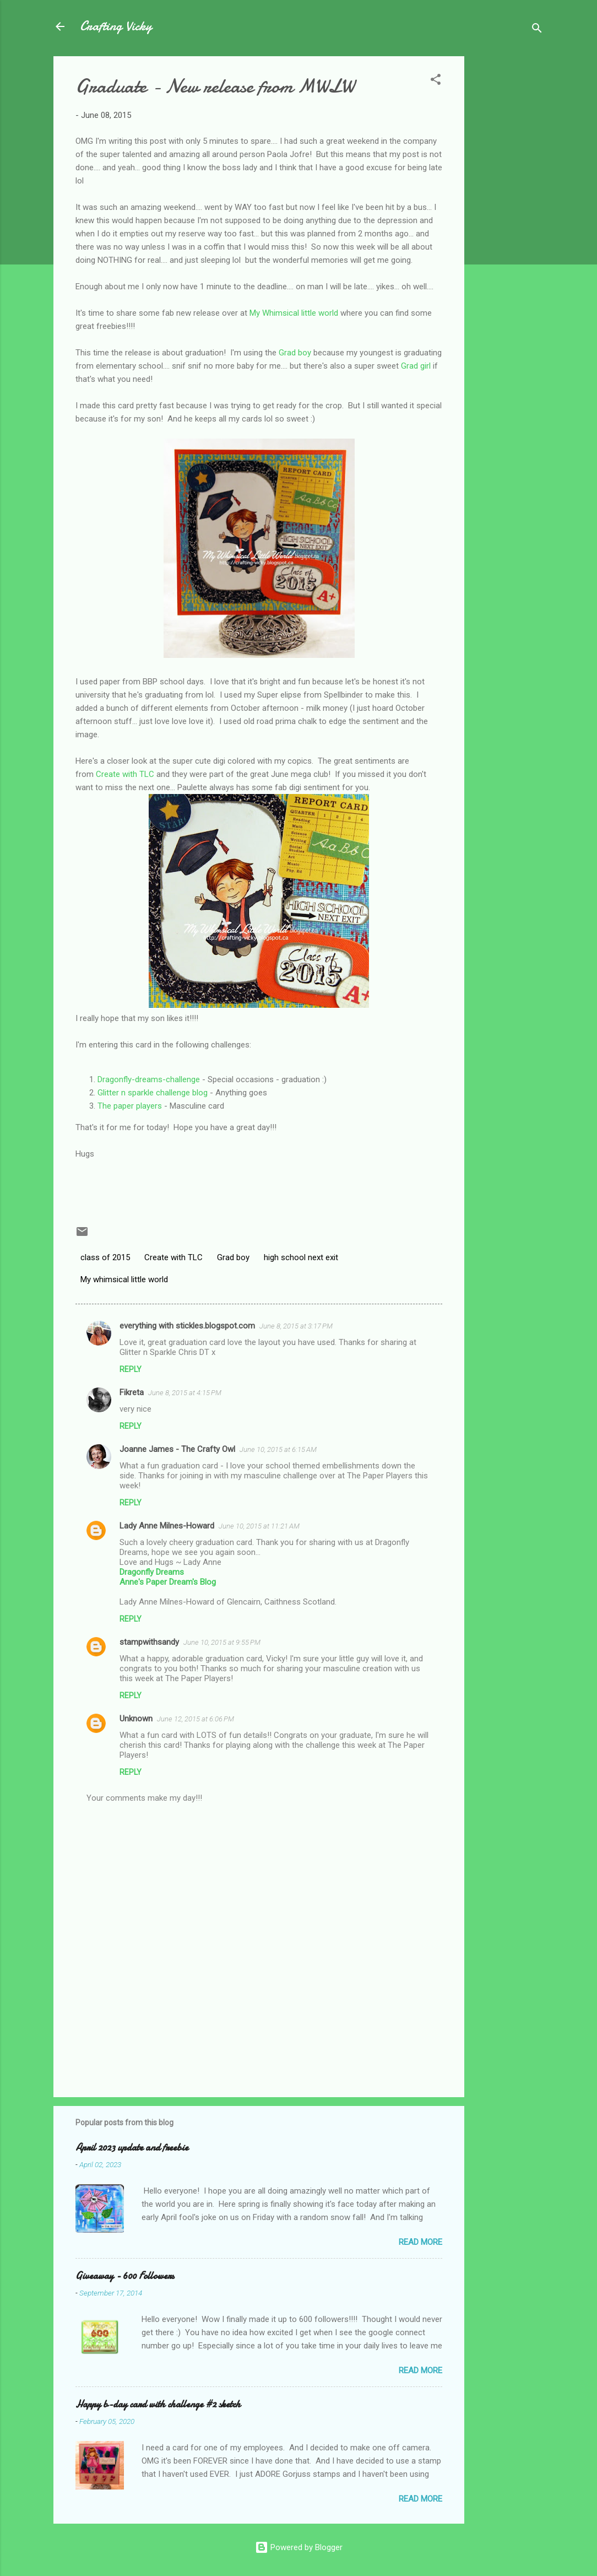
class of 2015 (105, 1257)
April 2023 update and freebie (131, 2147)
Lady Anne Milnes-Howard (167, 1526)
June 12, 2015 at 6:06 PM (195, 1719)
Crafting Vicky (116, 26)
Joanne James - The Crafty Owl (177, 1449)
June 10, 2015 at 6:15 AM (278, 1449)
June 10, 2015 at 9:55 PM (221, 1642)
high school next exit (301, 1257)
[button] (435, 81)
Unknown (136, 1719)
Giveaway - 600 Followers (124, 2276)
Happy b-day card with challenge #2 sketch (158, 2404)
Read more (420, 2242)
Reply (131, 1369)
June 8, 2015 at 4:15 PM (184, 1393)
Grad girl (416, 366)
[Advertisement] (508, 221)
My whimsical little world (124, 1279)
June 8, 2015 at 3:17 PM (296, 1326)
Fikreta (132, 1392)
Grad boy (295, 353)
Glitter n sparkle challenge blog (152, 1093)
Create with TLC (125, 774)
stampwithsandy (149, 1642)
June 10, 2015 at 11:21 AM (259, 1526)
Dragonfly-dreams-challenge (148, 1079)
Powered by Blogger (299, 2547)
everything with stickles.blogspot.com (187, 1326)
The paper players (129, 1106)
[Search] (537, 30)
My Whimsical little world (293, 313)
